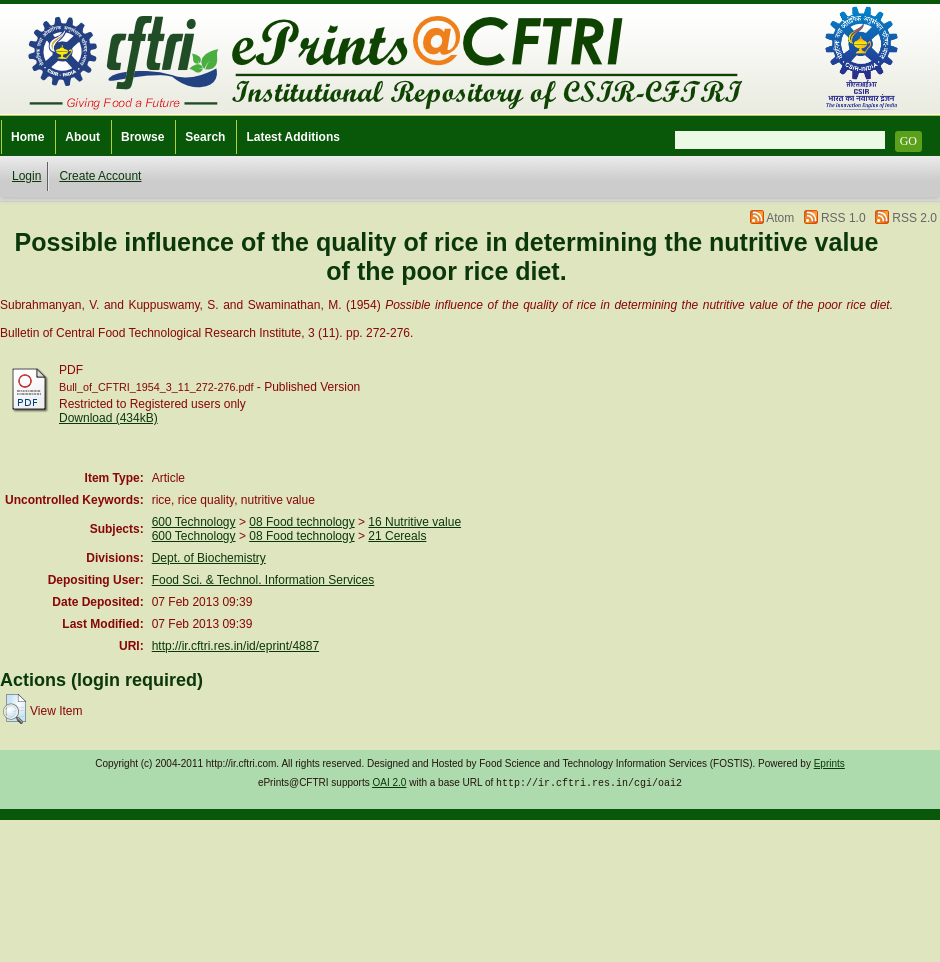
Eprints (829, 763)
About (82, 137)
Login (26, 176)
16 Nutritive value (414, 522)
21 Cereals (397, 536)
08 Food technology (301, 522)
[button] (14, 709)
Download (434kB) (108, 418)
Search (205, 137)
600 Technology (194, 522)
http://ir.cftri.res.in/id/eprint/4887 (235, 646)
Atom (780, 218)
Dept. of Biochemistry (209, 558)
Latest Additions (293, 137)
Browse (142, 137)
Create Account (100, 176)
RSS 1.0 (843, 218)
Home (27, 137)
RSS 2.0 (914, 218)
